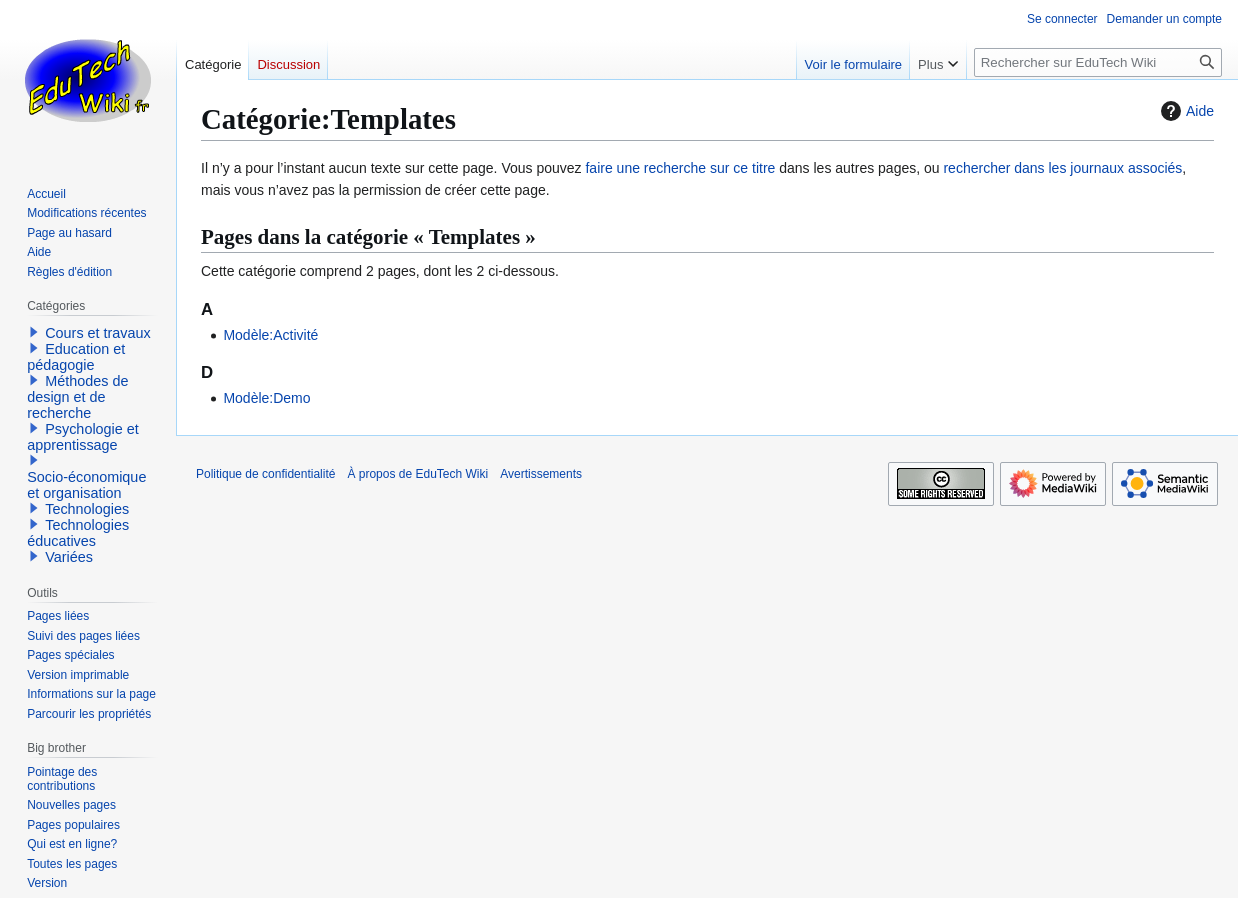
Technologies (87, 509)
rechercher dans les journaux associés (1062, 168)
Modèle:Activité (270, 335)
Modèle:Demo (266, 398)
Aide (1185, 111)
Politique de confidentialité (265, 474)
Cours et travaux (98, 333)
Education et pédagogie (76, 357)
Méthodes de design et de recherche (77, 397)
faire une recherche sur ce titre (680, 168)
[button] (34, 332)
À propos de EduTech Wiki (417, 474)
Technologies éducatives (78, 533)
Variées (69, 557)
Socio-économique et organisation (86, 485)
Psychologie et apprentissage (83, 437)
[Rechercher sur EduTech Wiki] (1098, 62)
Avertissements (541, 474)
